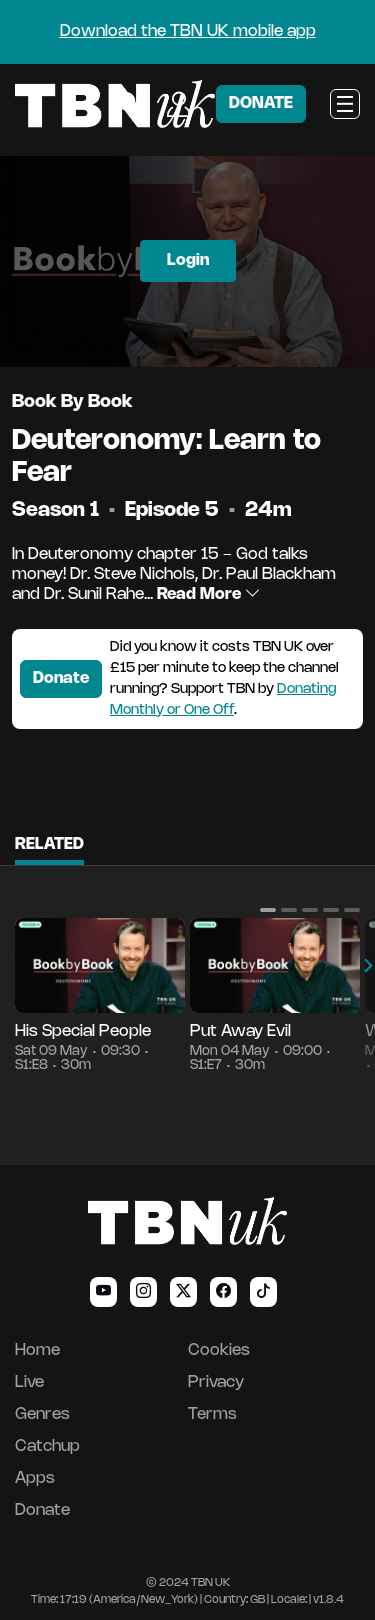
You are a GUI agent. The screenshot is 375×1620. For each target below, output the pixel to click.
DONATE (261, 103)
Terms (212, 1414)
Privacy (216, 1382)
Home (37, 1350)
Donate (61, 678)
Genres (42, 1414)
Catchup (47, 1446)
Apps (35, 1478)
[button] (268, 910)
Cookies (219, 1350)
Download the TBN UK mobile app (188, 31)
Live (29, 1382)
